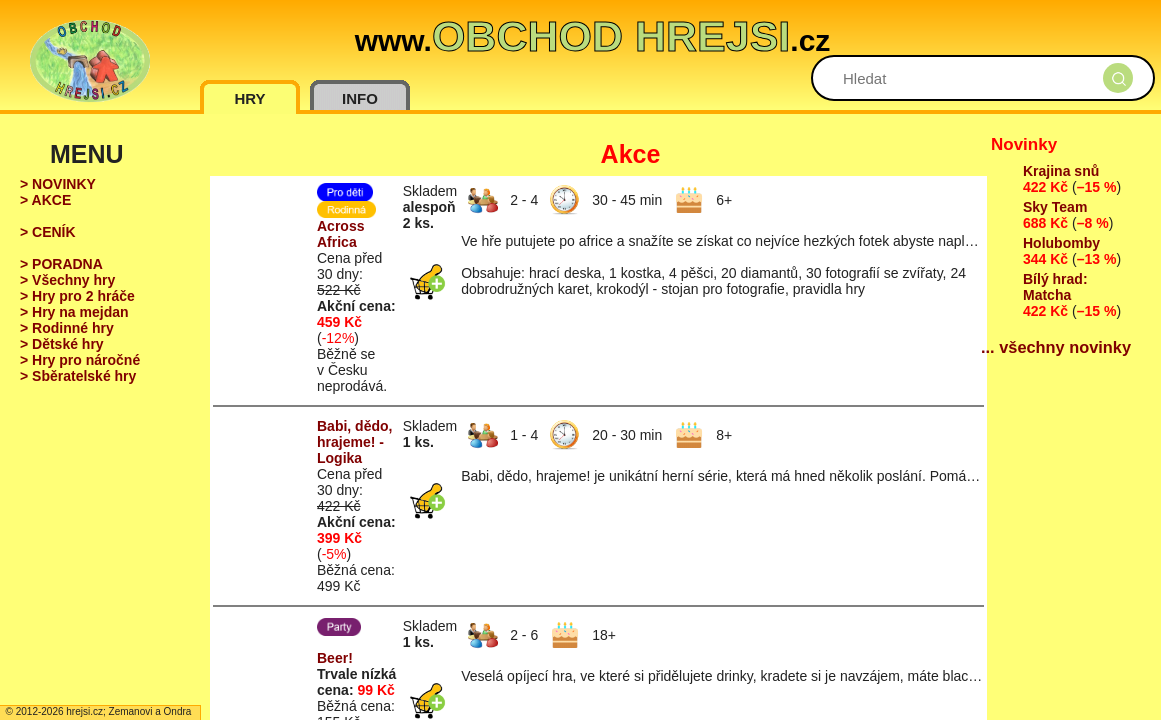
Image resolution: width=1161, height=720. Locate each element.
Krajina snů (1061, 171)
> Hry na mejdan (74, 312)
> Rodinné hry (67, 328)
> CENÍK (48, 232)
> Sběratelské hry (78, 376)
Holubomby (1061, 243)
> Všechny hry (67, 280)
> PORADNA (61, 264)
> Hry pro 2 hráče (77, 296)
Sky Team (1055, 207)
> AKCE (45, 200)
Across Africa (340, 234)
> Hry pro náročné (80, 360)
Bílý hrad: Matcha (1055, 287)
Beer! (335, 658)
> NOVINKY (58, 184)
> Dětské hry (62, 344)
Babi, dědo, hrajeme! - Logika (354, 442)
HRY (249, 98)
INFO (360, 98)
